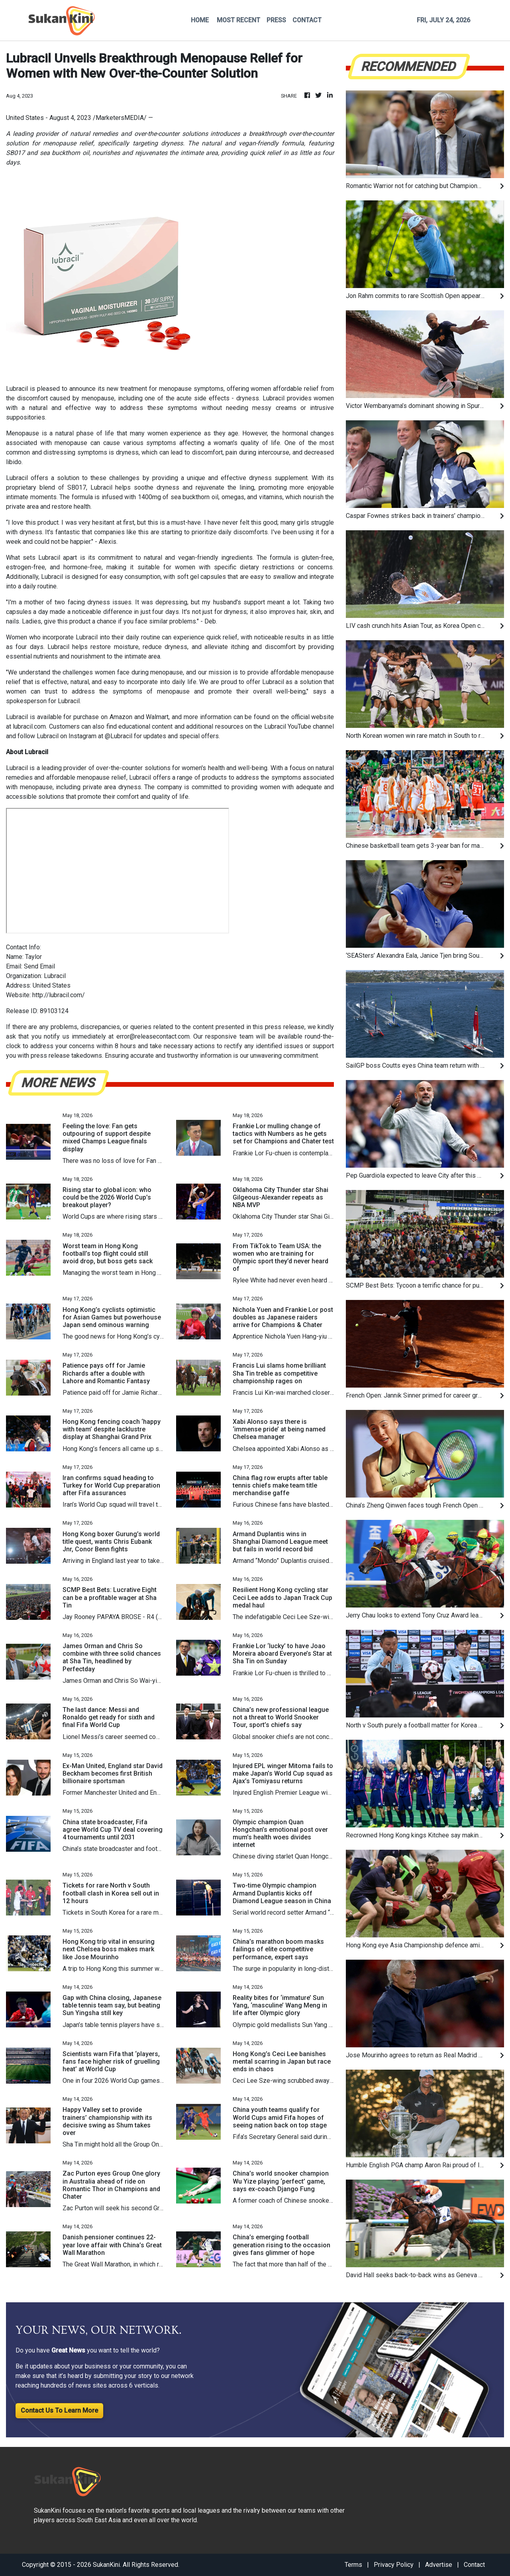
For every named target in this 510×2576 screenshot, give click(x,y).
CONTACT (307, 20)
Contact (474, 2564)
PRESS (276, 20)
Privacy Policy (394, 2564)
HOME (200, 20)
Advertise (438, 2564)
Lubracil (17, 388)
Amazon (121, 717)
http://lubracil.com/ (58, 995)
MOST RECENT (238, 20)
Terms (353, 2564)
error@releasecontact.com (153, 1036)
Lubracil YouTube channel (299, 726)
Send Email (39, 966)
